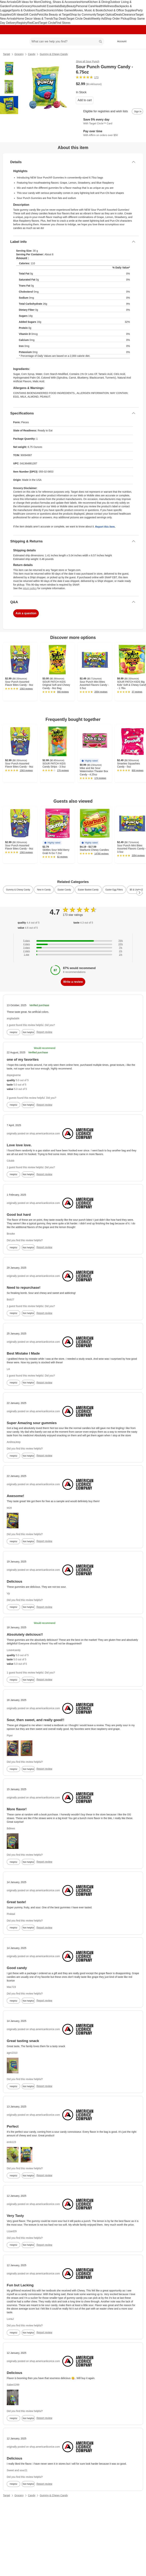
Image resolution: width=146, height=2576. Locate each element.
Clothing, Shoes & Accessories (60, 1)
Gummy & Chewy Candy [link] (18, 889)
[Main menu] (21, 41)
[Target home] (8, 41)
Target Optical (105, 14)
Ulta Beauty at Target (56, 14)
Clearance (128, 14)
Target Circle (47, 22)
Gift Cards (30, 14)
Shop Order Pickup (117, 18)
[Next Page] (139, 893)
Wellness (109, 6)
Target (6, 54)
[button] (89, 761)
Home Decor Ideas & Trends (34, 18)
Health (99, 6)
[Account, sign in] (119, 41)
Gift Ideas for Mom (28, 1)
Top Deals (59, 18)
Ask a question (26, 613)
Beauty (71, 6)
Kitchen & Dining (99, 1)
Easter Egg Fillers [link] (114, 889)
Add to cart (85, 100)
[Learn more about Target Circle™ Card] (109, 121)
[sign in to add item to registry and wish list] (137, 111)
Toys (38, 10)
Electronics (49, 10)
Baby (63, 6)
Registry (22, 22)
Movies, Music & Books (89, 10)
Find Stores (62, 22)
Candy (31, 54)
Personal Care (85, 6)
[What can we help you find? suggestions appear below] (66, 41)
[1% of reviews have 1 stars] (73, 954)
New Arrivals (8, 1)
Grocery (26, 6)
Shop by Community (83, 14)
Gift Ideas (17, 14)
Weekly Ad (98, 18)
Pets (40, 14)
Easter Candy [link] (64, 889)
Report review (44, 1032)
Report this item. (105, 526)
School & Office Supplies (120, 10)
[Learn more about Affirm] (109, 133)
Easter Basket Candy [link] (88, 889)
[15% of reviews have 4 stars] (73, 944)
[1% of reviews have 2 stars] (73, 951)
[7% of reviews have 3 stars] (73, 947)
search (100, 41)
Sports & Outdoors (23, 10)
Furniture (15, 6)
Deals (118, 14)
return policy (30, 588)
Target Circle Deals (78, 18)
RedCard (33, 22)
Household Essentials (46, 6)
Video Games (65, 10)
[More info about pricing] (139, 83)
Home (84, 1)
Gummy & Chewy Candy (54, 54)
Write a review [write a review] (73, 981)
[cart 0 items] (138, 41)
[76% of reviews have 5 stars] (73, 940)
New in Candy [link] (44, 889)
